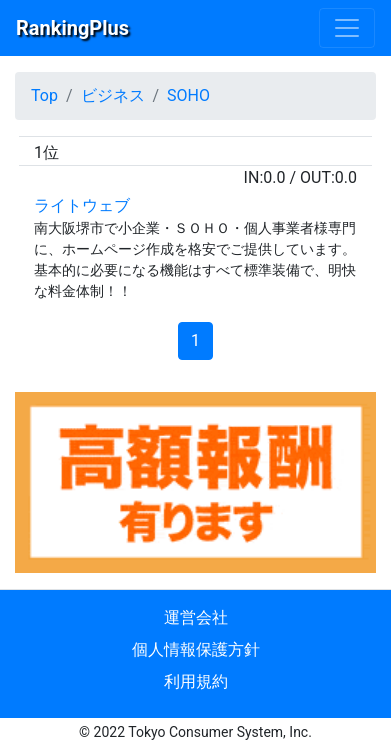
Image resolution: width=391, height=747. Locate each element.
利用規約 (196, 681)
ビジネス (113, 95)
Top (44, 95)
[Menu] (347, 28)
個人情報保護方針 (196, 649)
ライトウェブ (82, 205)
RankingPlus (72, 28)
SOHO (188, 95)
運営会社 (196, 617)
